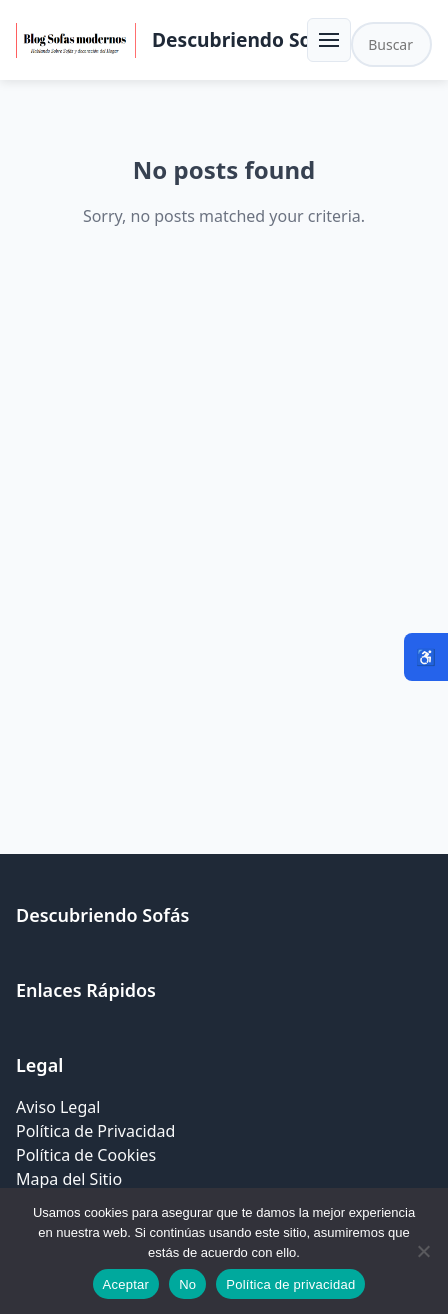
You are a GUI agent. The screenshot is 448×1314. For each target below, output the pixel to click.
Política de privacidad (290, 1284)
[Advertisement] (224, 548)
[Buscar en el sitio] (391, 44)
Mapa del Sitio (69, 1179)
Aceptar (126, 1284)
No (187, 1284)
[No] (423, 1251)
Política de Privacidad (95, 1131)
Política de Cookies (86, 1155)
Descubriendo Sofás (246, 39)
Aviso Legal (58, 1107)
